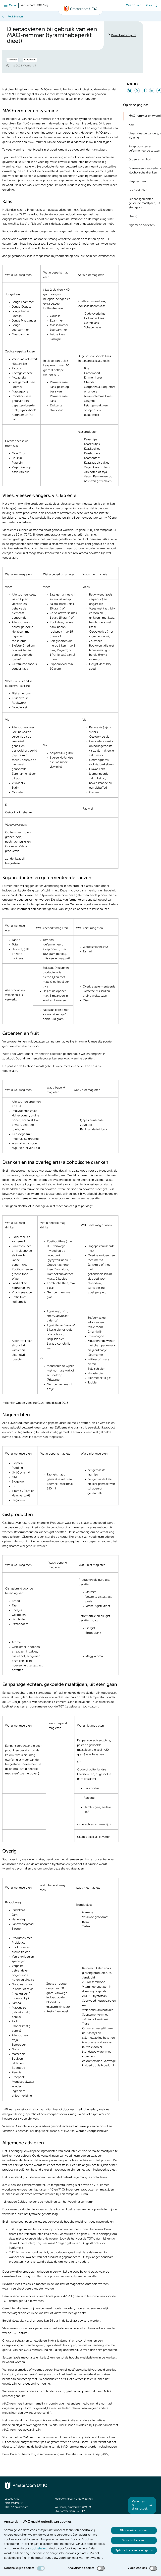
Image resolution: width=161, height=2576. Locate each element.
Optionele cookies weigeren (134, 2550)
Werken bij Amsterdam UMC (71, 2507)
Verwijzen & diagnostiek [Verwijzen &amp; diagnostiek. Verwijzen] (140, 2505)
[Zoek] (152, 5)
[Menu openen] (9, 5)
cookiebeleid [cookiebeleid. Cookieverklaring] (38, 2548)
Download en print (123, 35)
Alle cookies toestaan (133, 2530)
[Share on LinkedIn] (151, 90)
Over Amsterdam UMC (68, 2511)
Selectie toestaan (134, 2540)
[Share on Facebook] (144, 90)
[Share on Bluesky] (129, 90)
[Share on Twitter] (137, 90)
